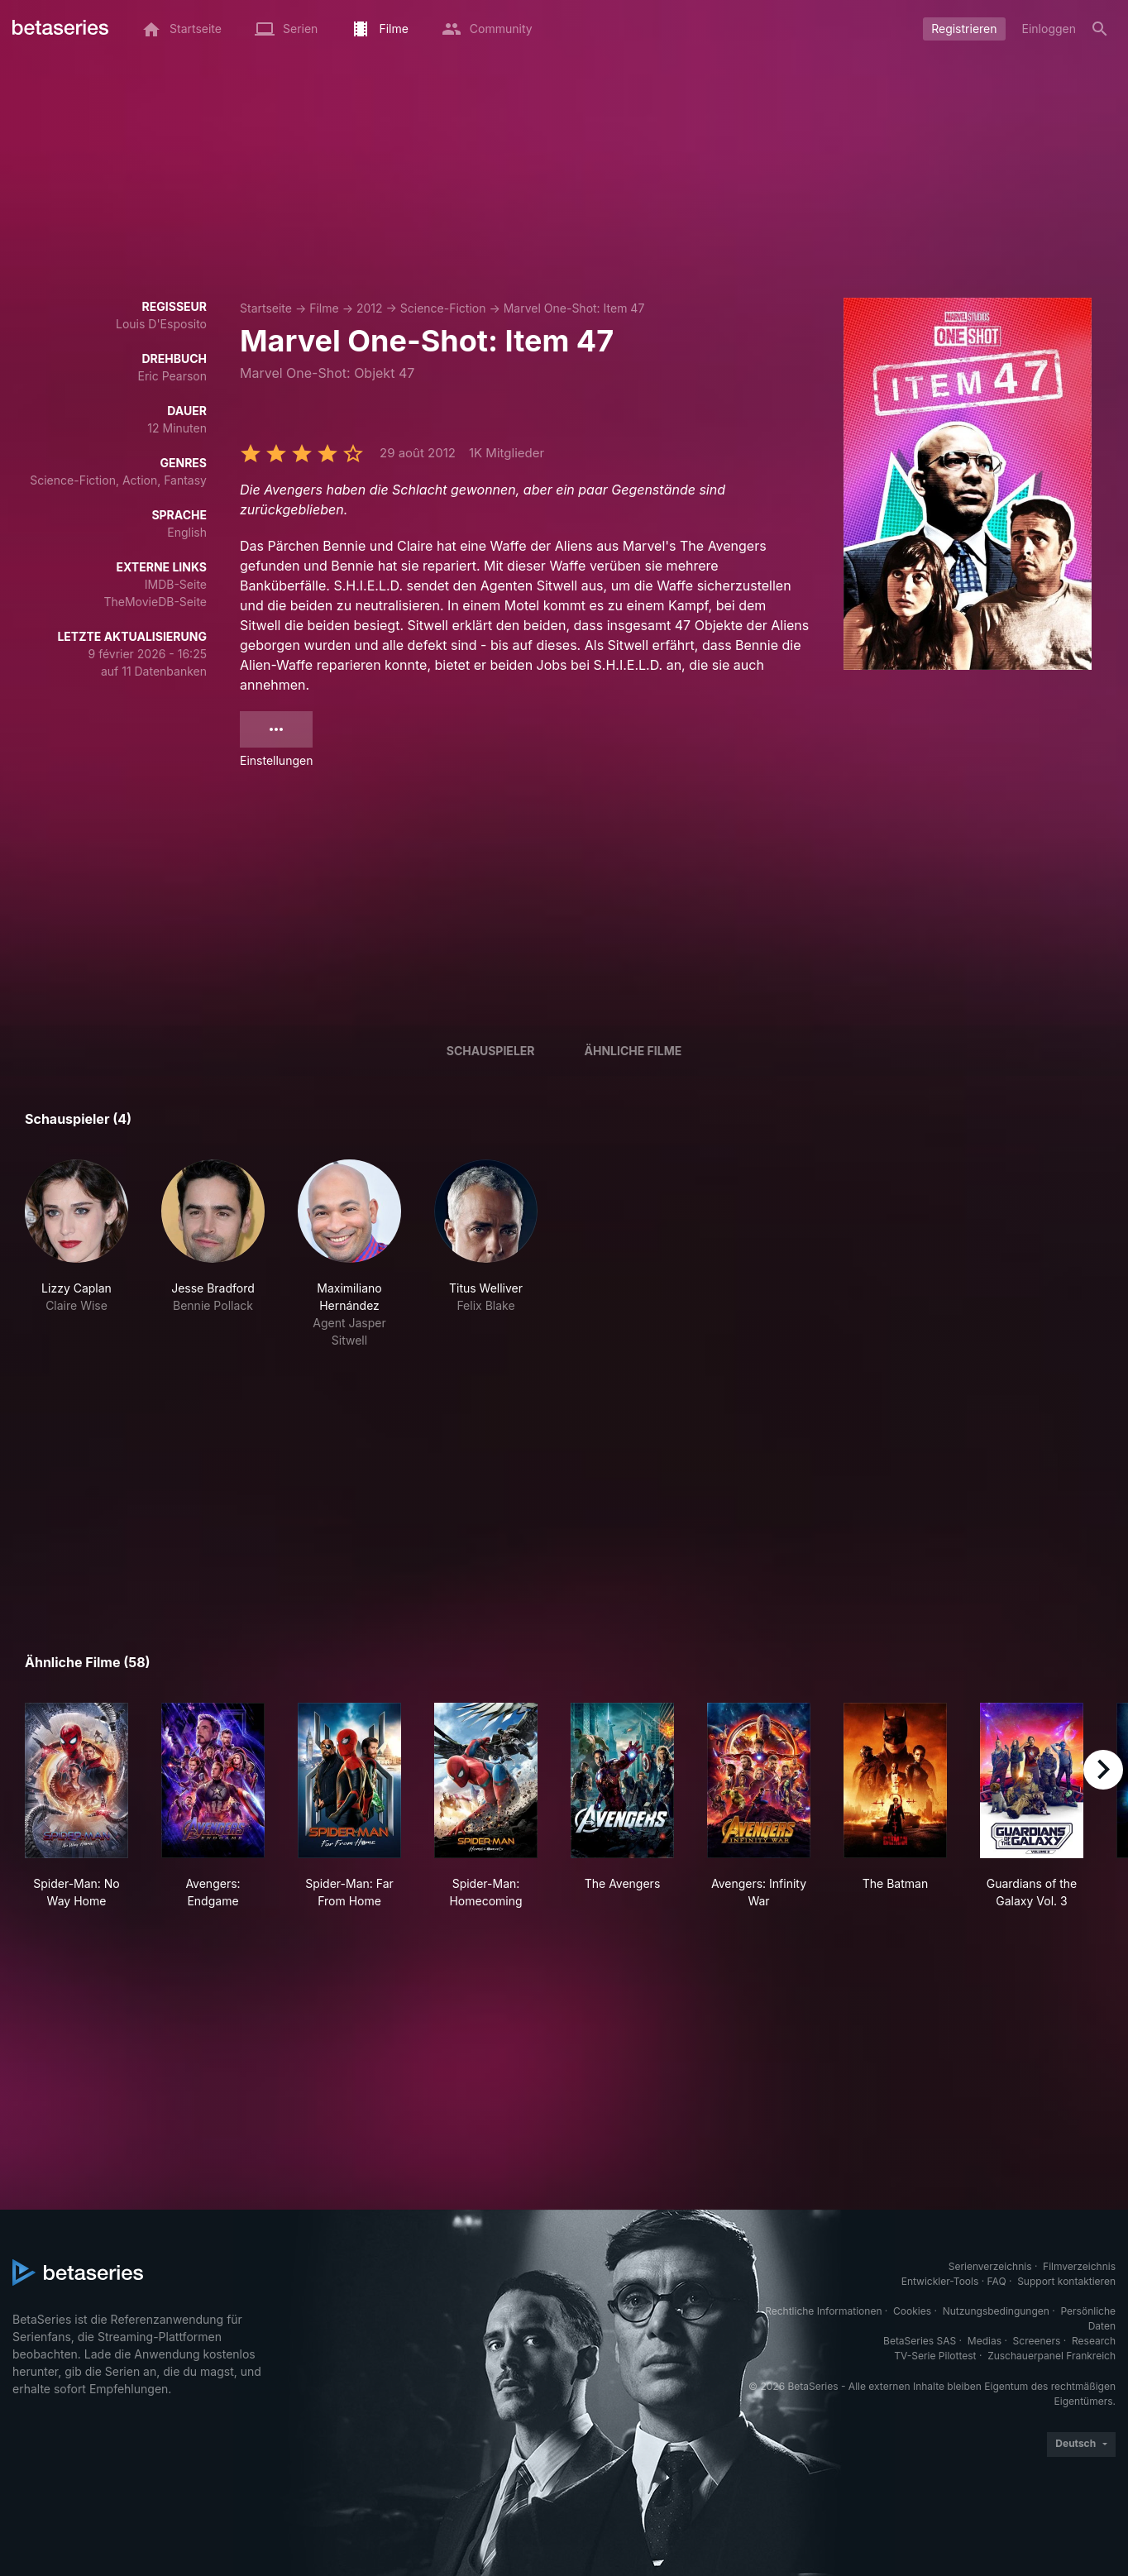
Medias (984, 2341)
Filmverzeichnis (1079, 2266)
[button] (76, 1254)
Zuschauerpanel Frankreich (1051, 2355)
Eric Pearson (172, 376)
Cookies (912, 2311)
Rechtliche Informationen (823, 2311)
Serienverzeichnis (990, 2266)
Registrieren (964, 29)
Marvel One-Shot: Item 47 (574, 308)
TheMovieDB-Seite (155, 602)
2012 (369, 308)
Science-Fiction (443, 308)
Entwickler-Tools (940, 2281)
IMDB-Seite (176, 584)
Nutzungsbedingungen (996, 2311)
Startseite (266, 308)
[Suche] (1100, 29)
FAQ (996, 2281)
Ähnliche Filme (633, 1051)
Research (1094, 2341)
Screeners (1037, 2341)
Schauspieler (491, 1051)
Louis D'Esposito (161, 324)
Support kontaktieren (1066, 2281)
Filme (323, 308)
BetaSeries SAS (919, 2341)
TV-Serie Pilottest (935, 2355)
